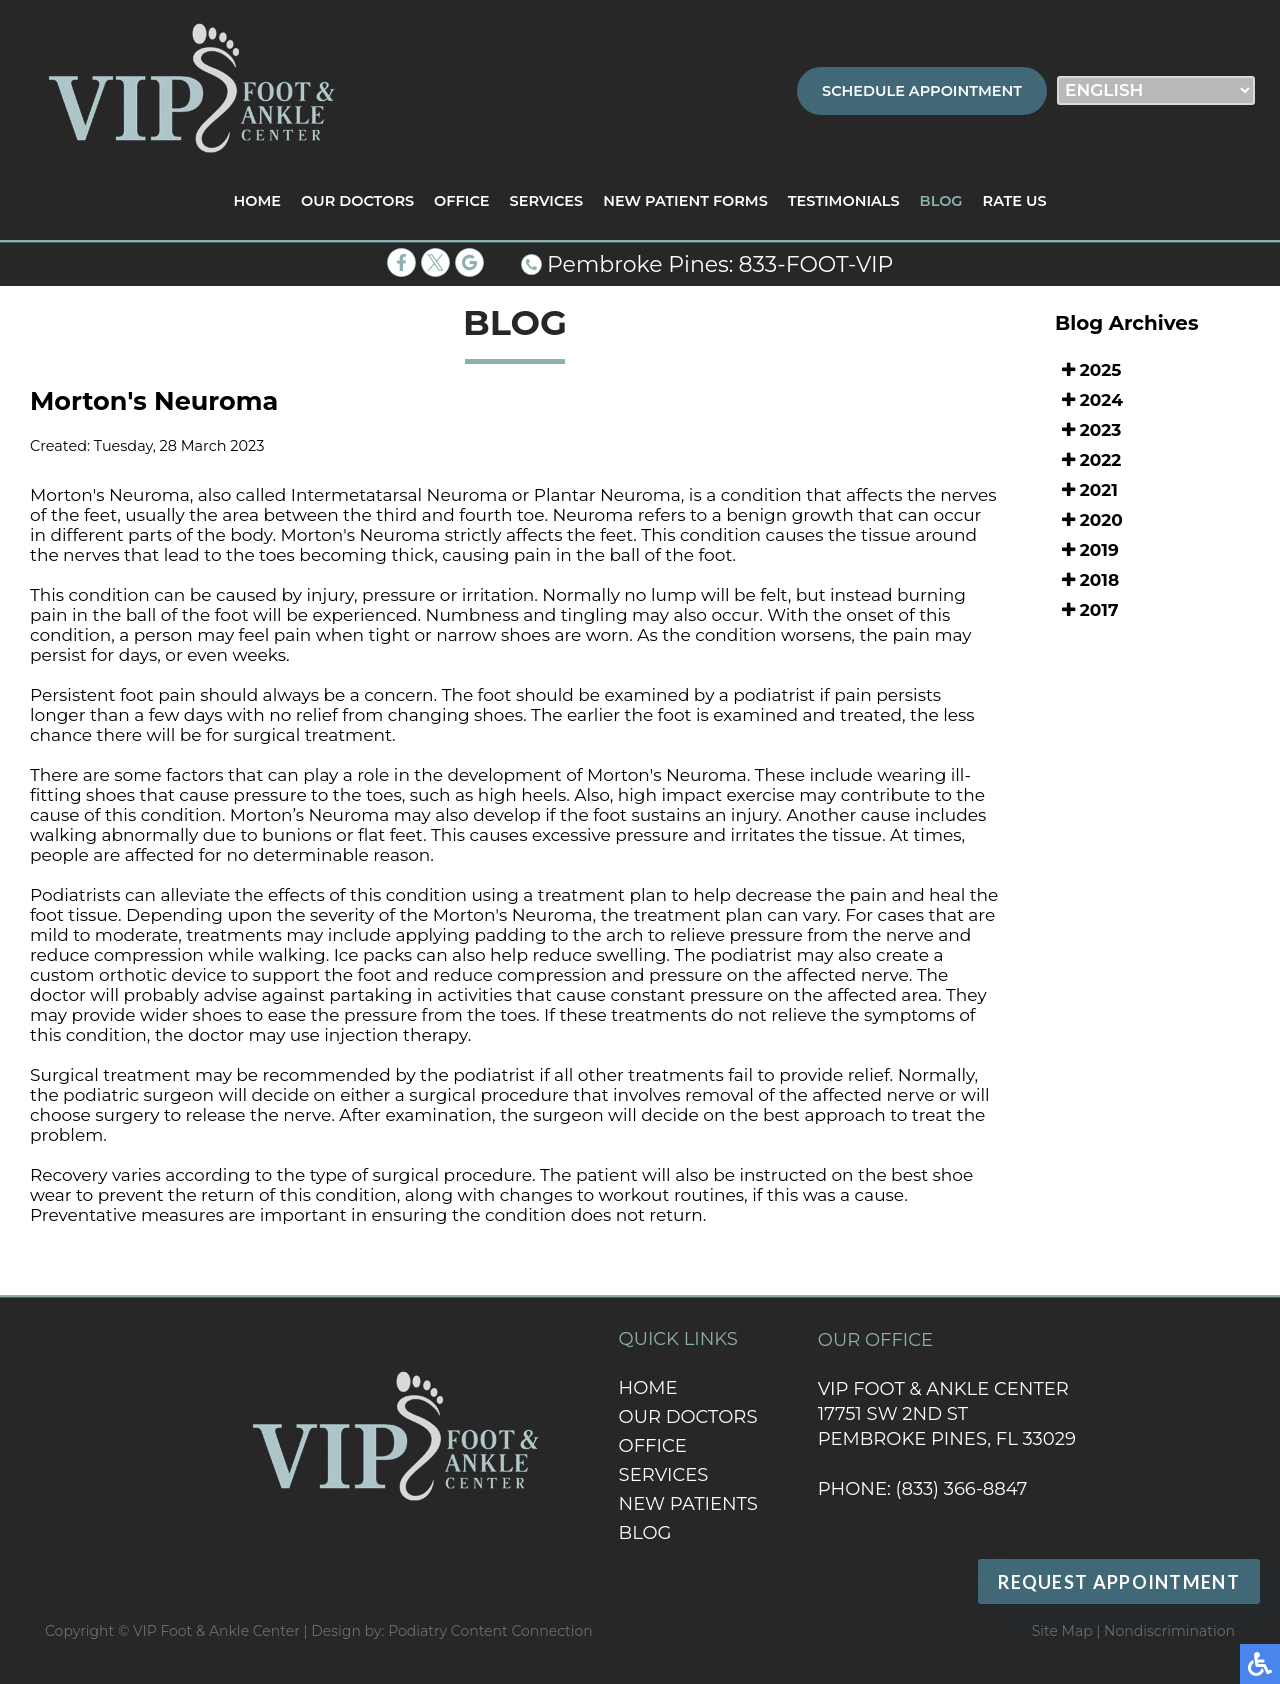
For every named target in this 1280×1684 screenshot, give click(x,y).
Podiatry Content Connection (490, 1631)
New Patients (688, 1504)
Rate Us (1015, 201)
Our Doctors (357, 201)
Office (461, 201)
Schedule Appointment (922, 91)
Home (257, 201)
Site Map (1062, 1631)
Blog (941, 201)
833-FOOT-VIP (816, 264)
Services (547, 201)
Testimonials (844, 201)
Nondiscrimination (1169, 1631)
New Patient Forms (685, 201)
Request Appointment (1119, 1582)
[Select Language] (1156, 90)
